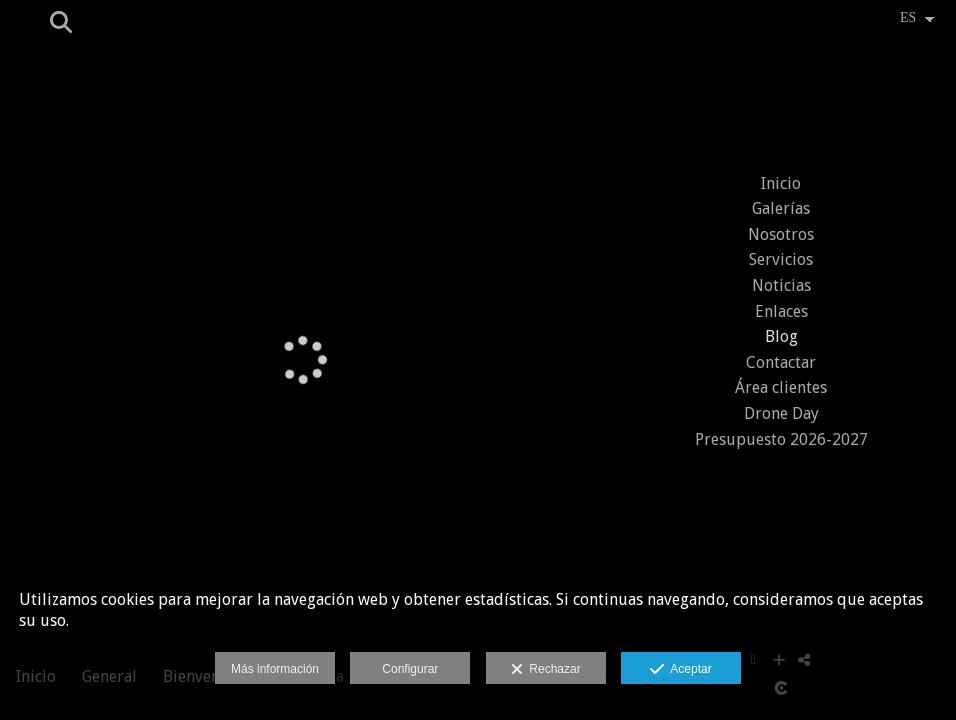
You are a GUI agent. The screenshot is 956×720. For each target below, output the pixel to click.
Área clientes (781, 387)
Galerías (781, 208)
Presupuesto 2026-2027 (781, 439)
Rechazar (546, 670)
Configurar (410, 669)
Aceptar (680, 670)
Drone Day (781, 413)
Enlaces (781, 311)
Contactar (781, 362)
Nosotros (781, 234)
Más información (275, 669)
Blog (781, 336)
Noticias (781, 285)
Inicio (781, 183)
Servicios (781, 259)
